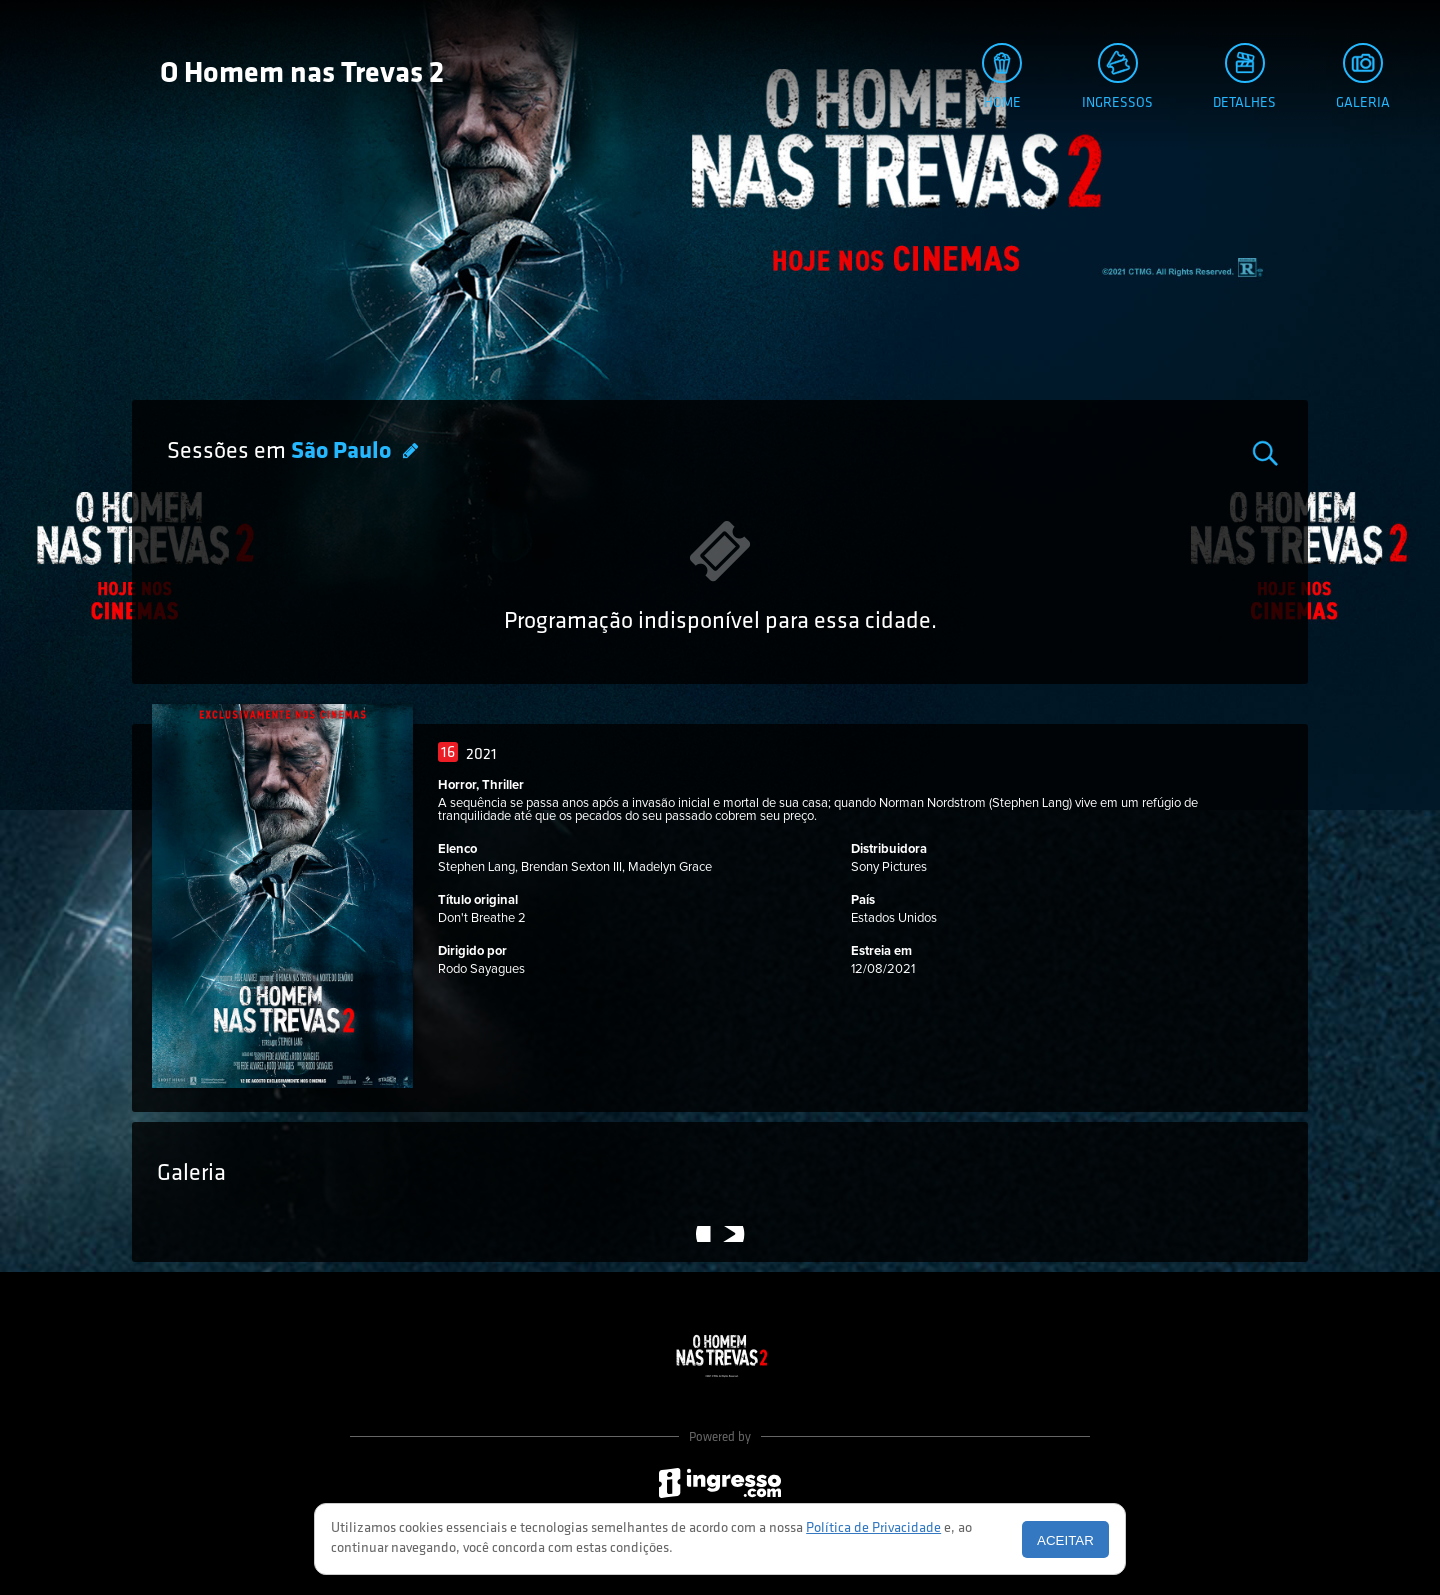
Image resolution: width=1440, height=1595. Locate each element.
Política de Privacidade (873, 1528)
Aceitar (1065, 1540)
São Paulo (343, 452)
